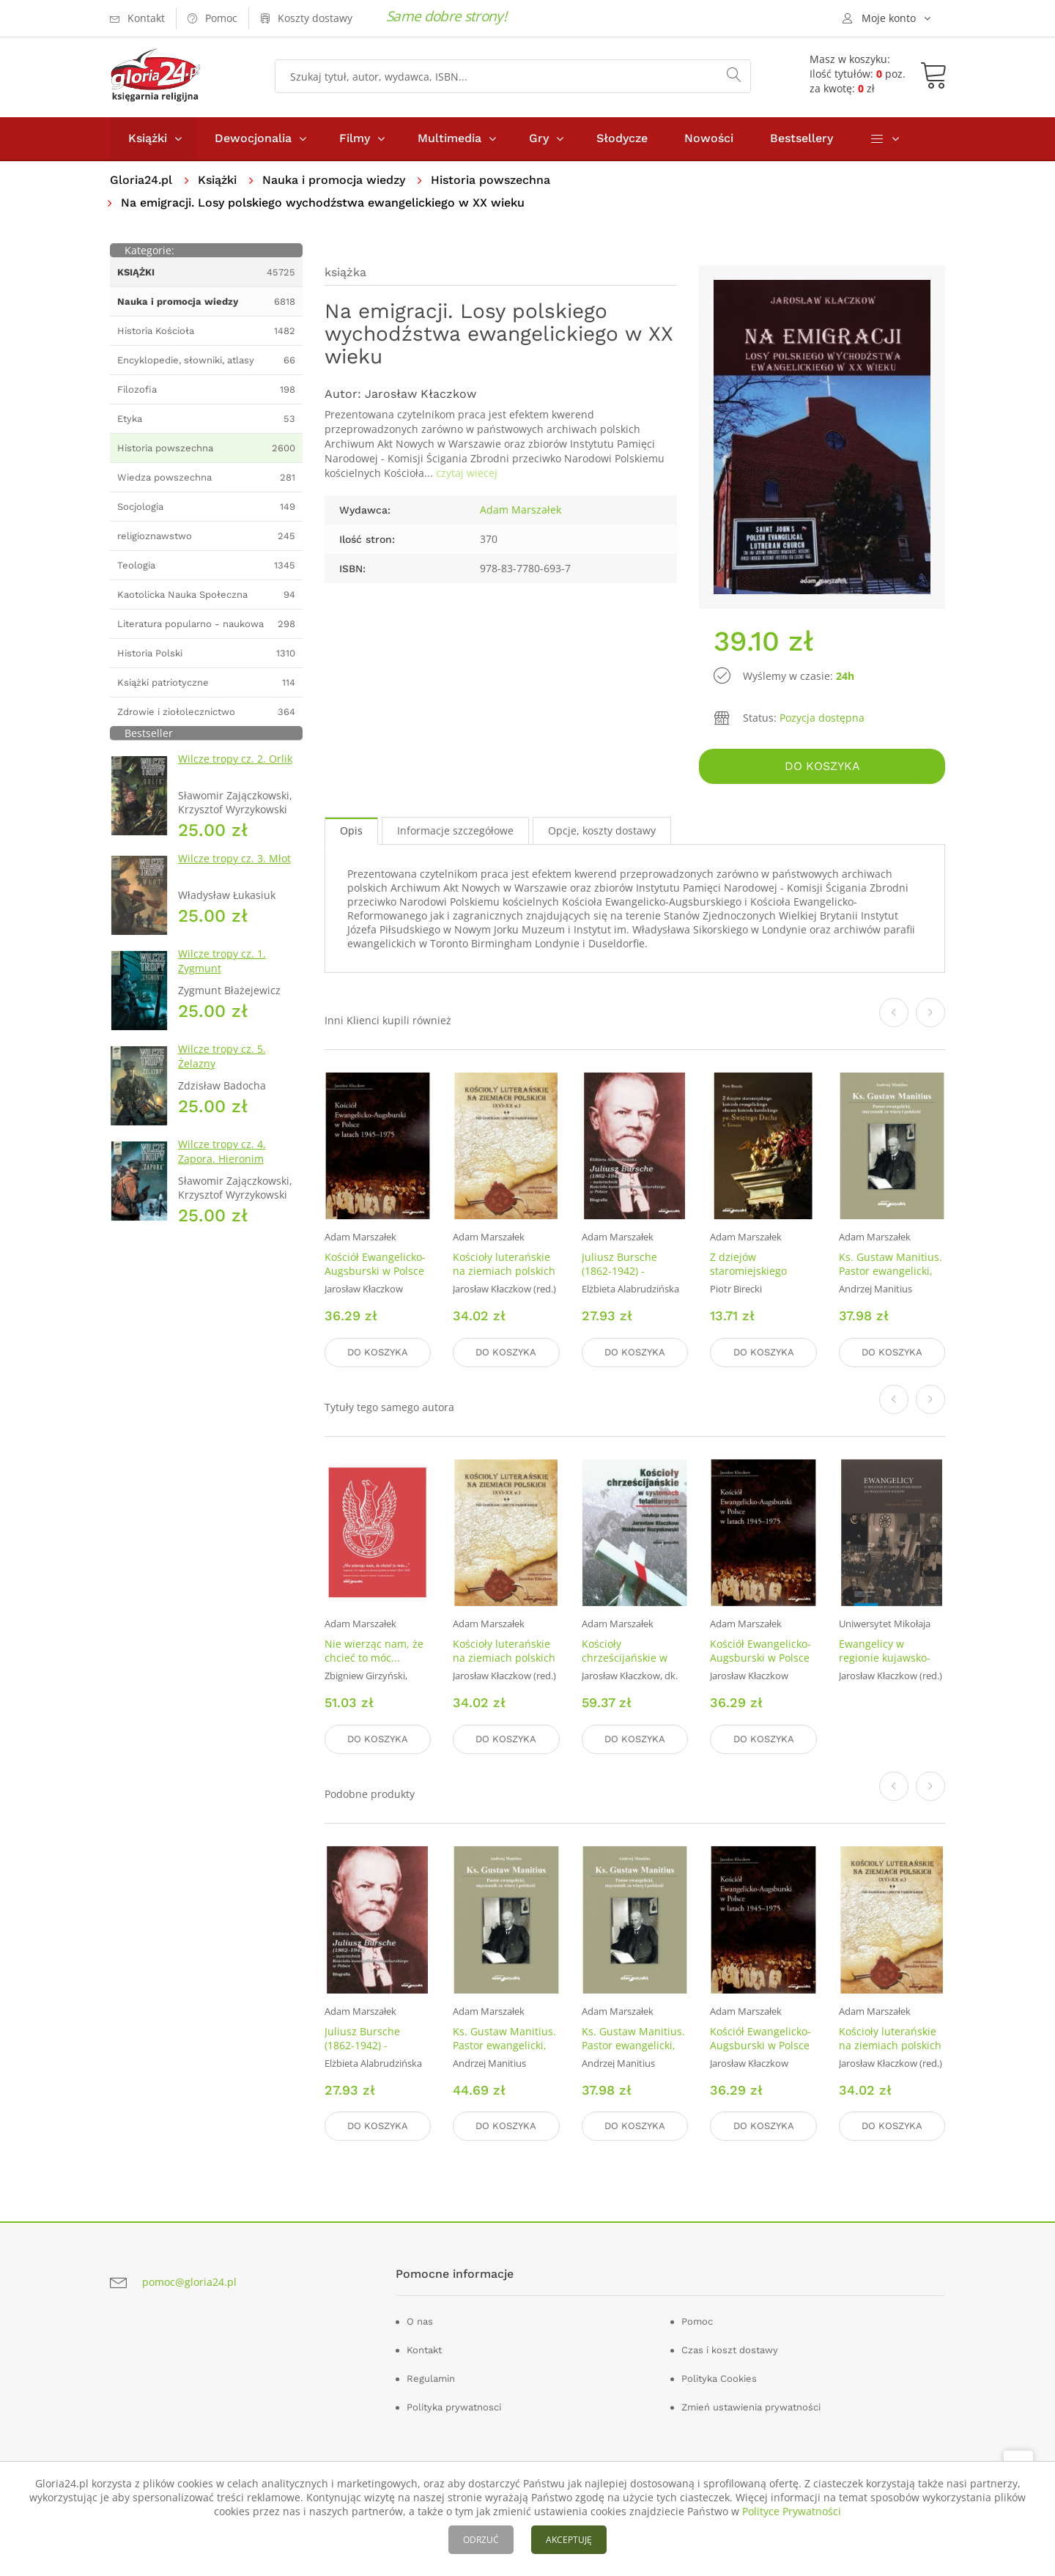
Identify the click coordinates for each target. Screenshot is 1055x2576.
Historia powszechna (490, 180)
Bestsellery (801, 138)
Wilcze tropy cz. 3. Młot (234, 858)
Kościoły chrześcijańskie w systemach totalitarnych (624, 1664)
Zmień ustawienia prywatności (751, 2407)
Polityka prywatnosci (454, 2407)
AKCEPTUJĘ (569, 2540)
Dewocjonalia (253, 138)
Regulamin (431, 2378)
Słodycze (622, 138)
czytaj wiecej (466, 473)
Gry (539, 138)
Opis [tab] (351, 830)
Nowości (708, 138)
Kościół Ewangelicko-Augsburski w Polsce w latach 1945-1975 (375, 1271)
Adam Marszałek (520, 510)
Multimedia (449, 138)
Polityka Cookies (719, 2378)
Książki (147, 138)
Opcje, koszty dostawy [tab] (602, 830)
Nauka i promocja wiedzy (333, 180)
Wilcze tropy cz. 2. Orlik (235, 759)
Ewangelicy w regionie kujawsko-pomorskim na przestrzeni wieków (886, 1664)
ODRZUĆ (481, 2540)
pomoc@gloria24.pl (189, 2282)
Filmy (354, 138)
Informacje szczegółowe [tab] (455, 830)
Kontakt (424, 2349)
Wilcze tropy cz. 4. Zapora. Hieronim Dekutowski (222, 1158)
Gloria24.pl (141, 180)
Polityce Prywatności (791, 2511)
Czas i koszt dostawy (729, 2349)
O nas (420, 2321)
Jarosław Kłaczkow (420, 394)
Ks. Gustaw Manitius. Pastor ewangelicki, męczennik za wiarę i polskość (890, 1278)
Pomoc (697, 2321)
